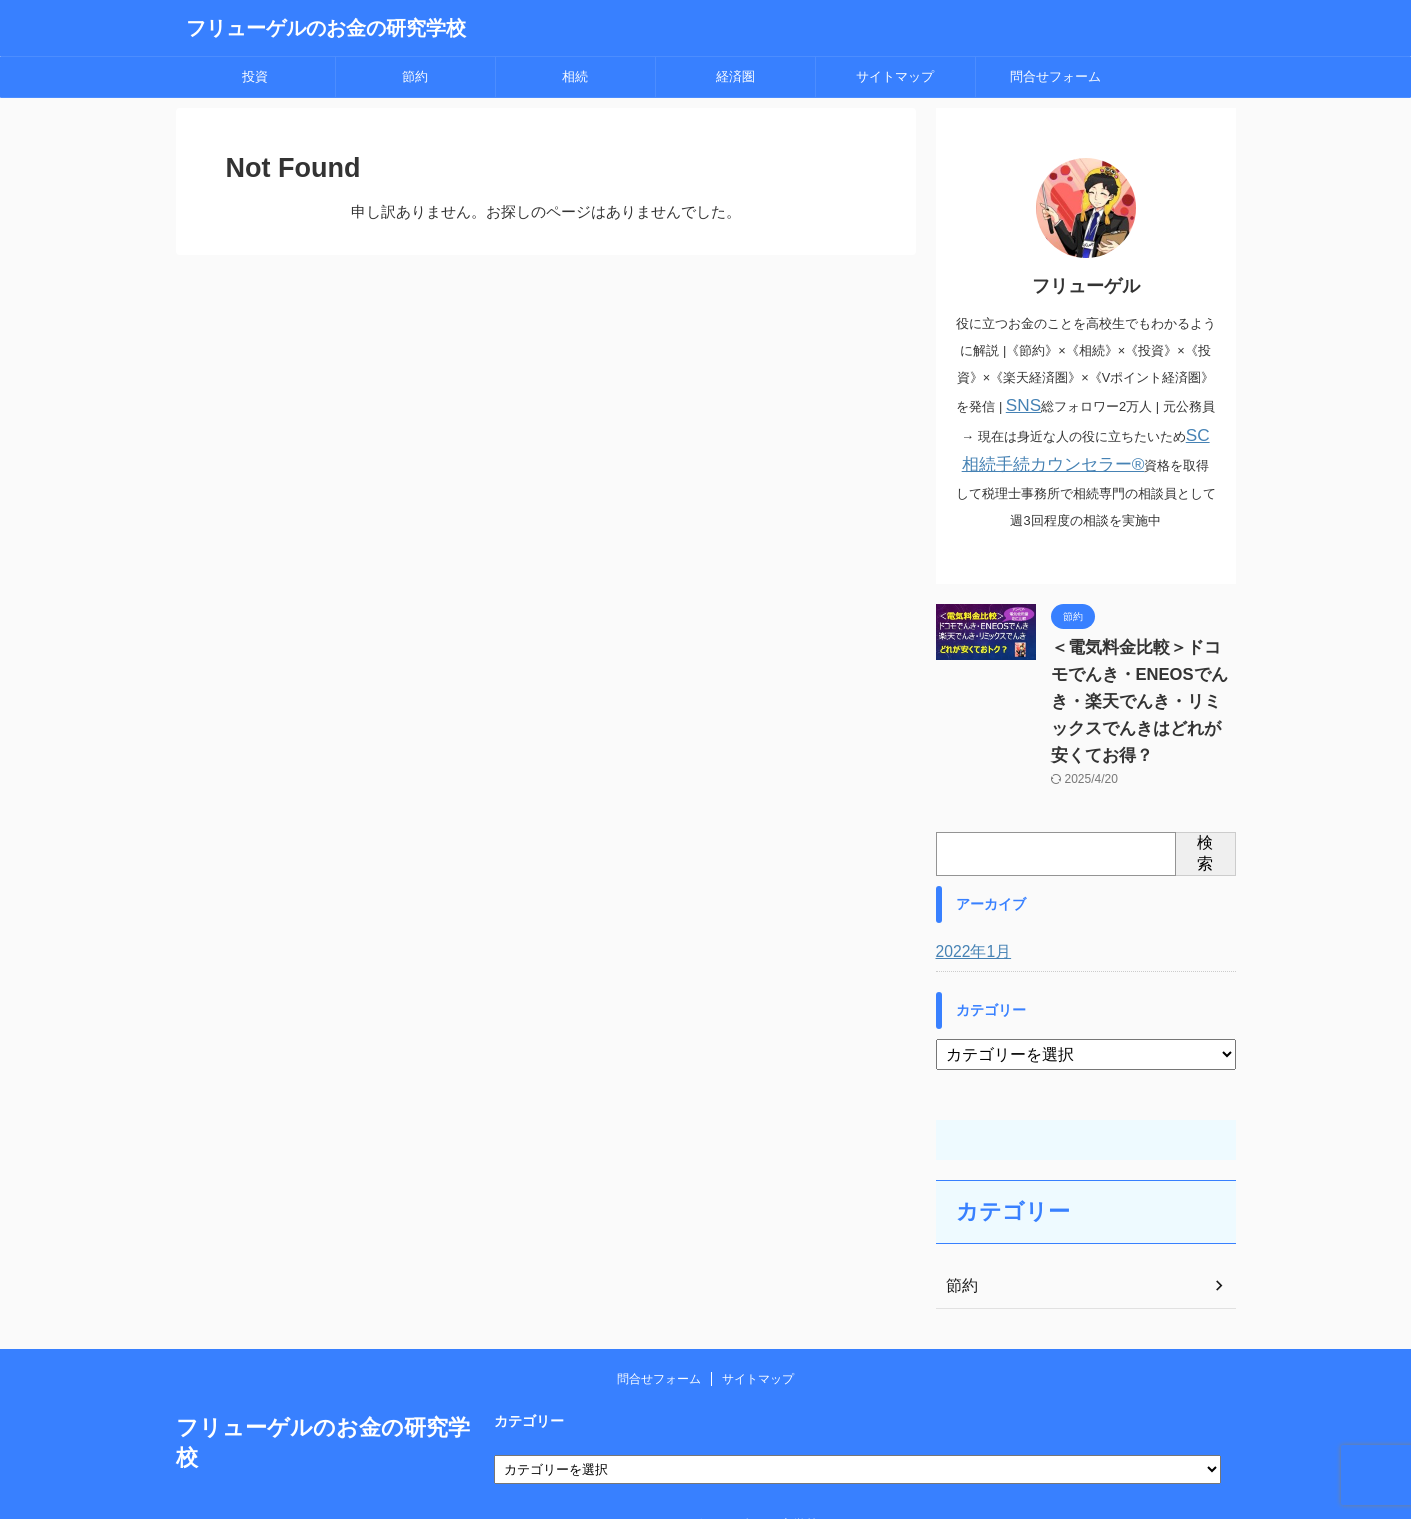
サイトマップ (895, 76)
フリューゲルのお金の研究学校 (326, 28)
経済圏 (735, 76)
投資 (255, 76)
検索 (1205, 818)
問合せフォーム (1055, 76)
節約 (415, 76)
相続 (575, 76)
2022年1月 (969, 917)
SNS (1023, 404)
